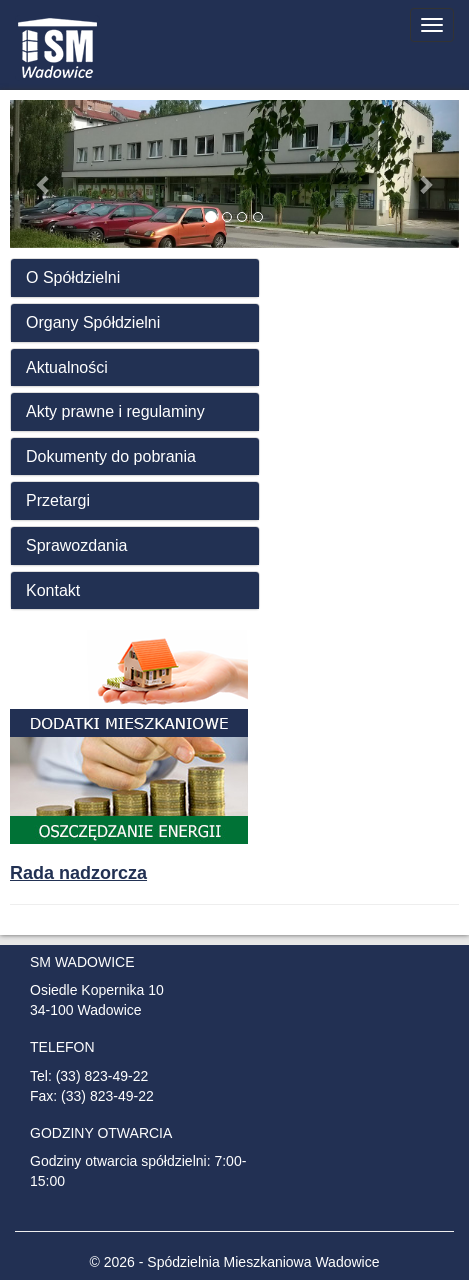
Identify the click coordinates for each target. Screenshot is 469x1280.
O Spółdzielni (73, 277)
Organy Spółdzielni (93, 322)
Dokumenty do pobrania (111, 456)
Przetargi (58, 500)
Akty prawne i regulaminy (115, 411)
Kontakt (53, 590)
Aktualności (67, 367)
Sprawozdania (76, 545)
